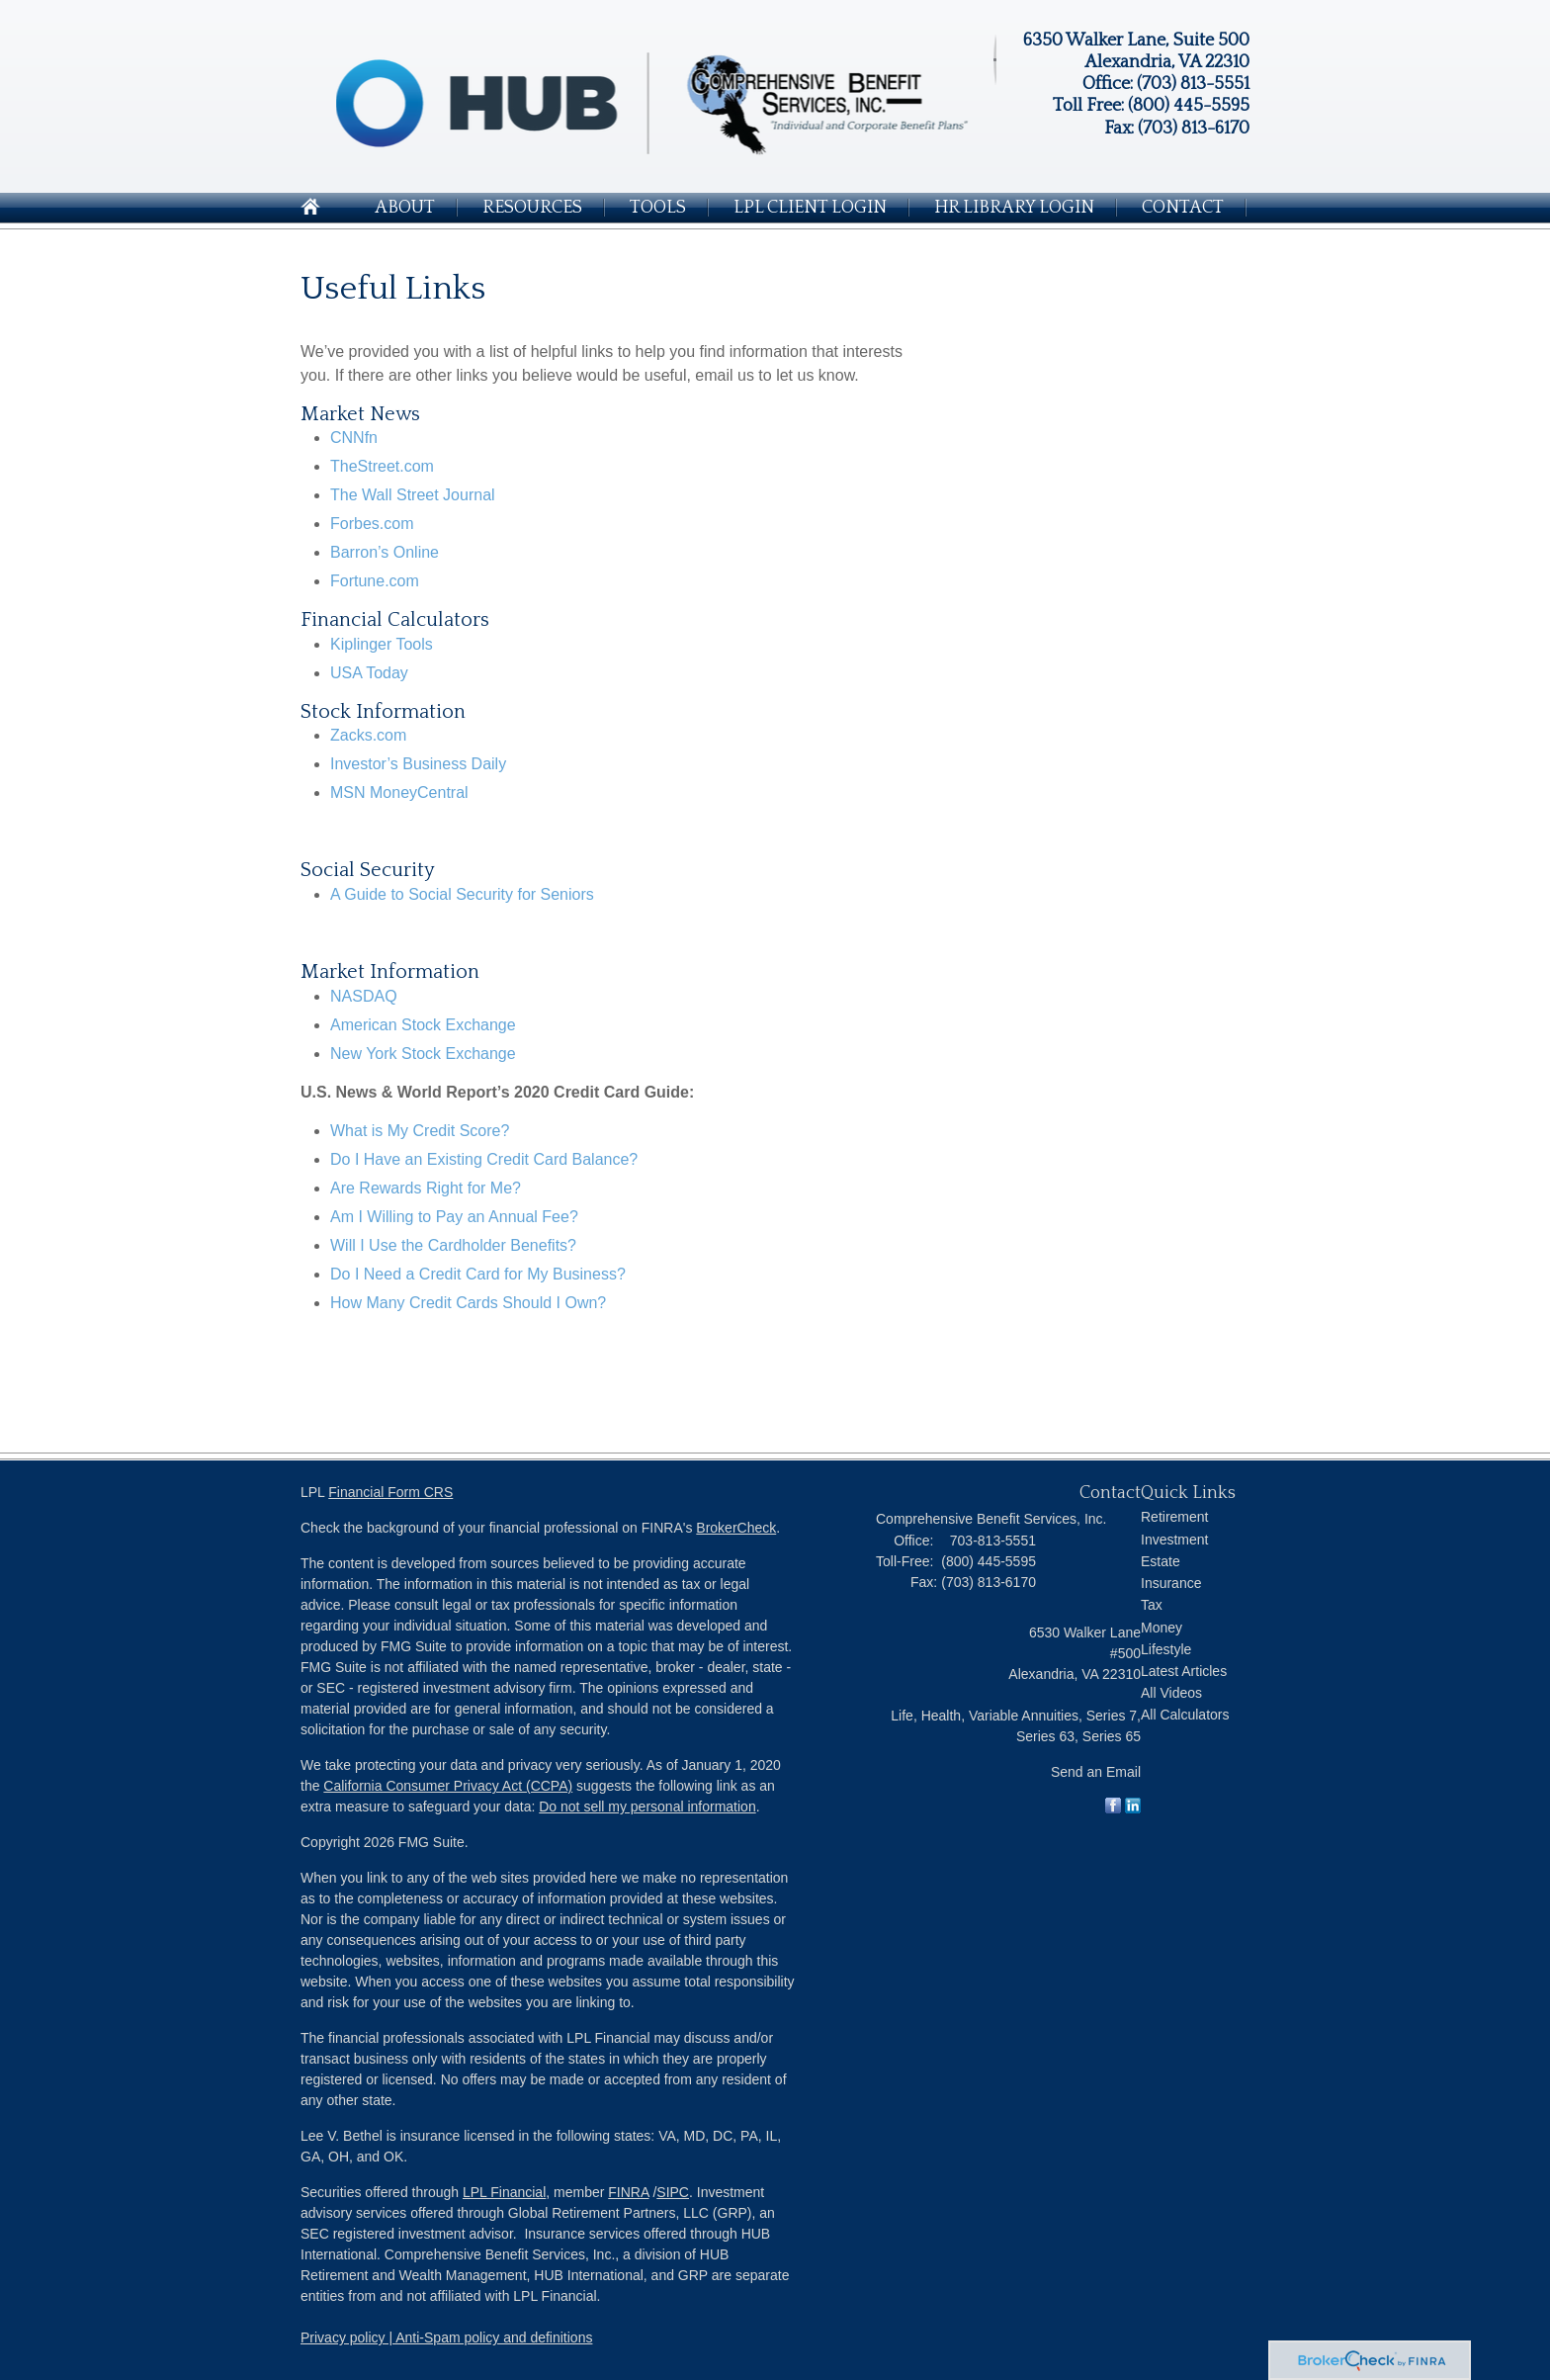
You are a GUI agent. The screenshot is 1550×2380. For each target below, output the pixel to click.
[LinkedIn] (1133, 1808)
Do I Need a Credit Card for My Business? (478, 1274)
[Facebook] (1113, 1808)
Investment (1174, 1539)
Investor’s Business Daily (418, 763)
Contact (1183, 208)
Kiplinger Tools (381, 644)
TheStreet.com (382, 466)
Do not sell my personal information (647, 1806)
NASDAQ (363, 996)
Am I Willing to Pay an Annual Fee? (454, 1216)
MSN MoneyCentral (399, 792)
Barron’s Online (384, 552)
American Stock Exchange (423, 1024)
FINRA (628, 2192)
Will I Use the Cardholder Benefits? (453, 1245)
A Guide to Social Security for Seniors (462, 894)
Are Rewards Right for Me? (425, 1188)
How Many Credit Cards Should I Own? (468, 1302)
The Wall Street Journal (412, 494)
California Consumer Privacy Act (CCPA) (447, 1786)
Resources (532, 208)
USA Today (369, 672)
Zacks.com (368, 735)
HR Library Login (1014, 208)
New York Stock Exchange (423, 1053)
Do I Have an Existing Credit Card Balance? (484, 1159)
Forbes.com (371, 523)
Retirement (1174, 1517)
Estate (1160, 1561)
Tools (658, 208)
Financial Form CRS (390, 1492)
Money (1161, 1627)
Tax (1151, 1605)
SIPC (672, 2192)
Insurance (1171, 1583)
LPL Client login (810, 208)
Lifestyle (1166, 1649)
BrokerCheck (736, 1528)
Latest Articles (1184, 1671)
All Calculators (1185, 1714)
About (405, 208)
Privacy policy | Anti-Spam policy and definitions (446, 2337)
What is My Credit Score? (419, 1130)
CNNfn (354, 437)
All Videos (1171, 1693)
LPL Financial (504, 2192)
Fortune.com (374, 581)
